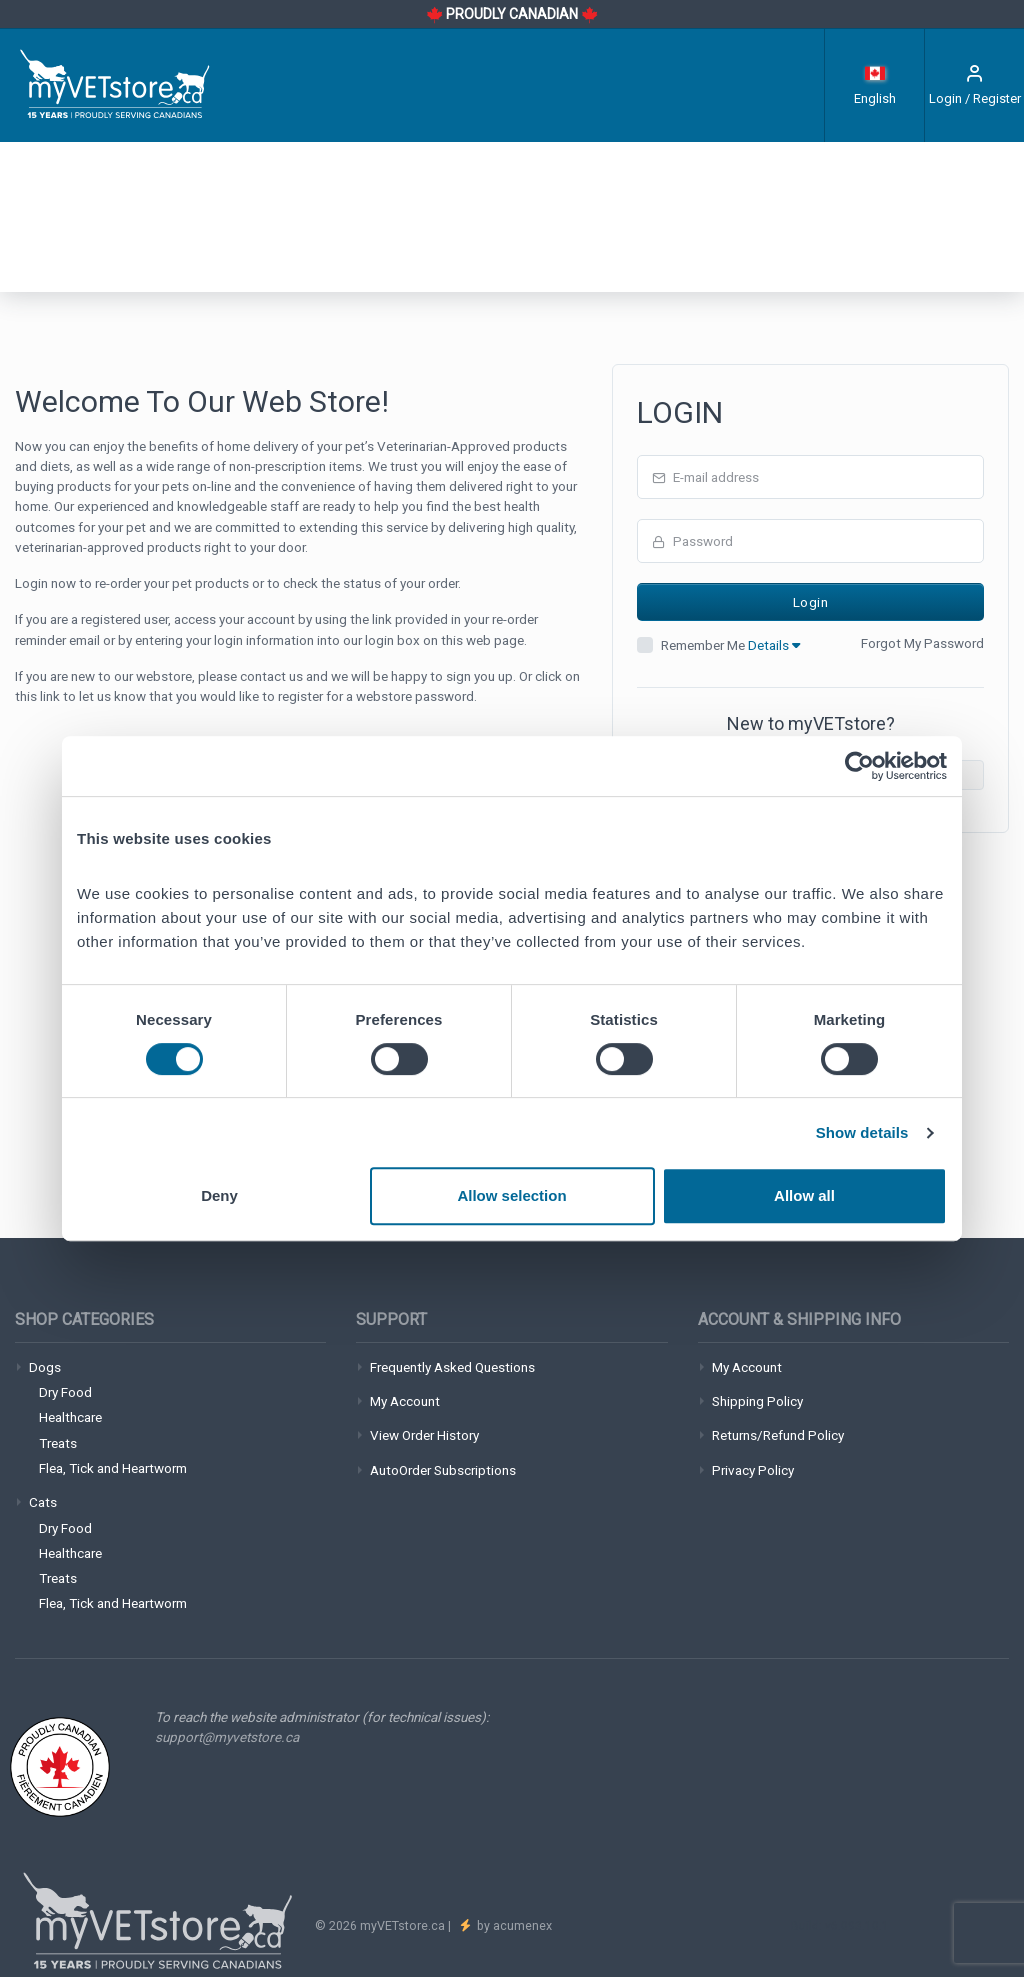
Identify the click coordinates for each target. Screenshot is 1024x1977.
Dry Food (65, 1392)
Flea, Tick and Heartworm (113, 1468)
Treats (58, 1443)
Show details (862, 1132)
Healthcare (70, 1417)
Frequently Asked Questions (452, 1367)
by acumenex (513, 1925)
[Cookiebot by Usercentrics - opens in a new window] (859, 766)
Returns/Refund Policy (778, 1435)
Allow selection (511, 1195)
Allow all (804, 1195)
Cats (43, 1502)
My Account (405, 1401)
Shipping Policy (757, 1401)
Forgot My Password (922, 643)
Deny (219, 1195)
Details (774, 645)
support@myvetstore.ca (227, 1737)
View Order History (424, 1435)
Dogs (45, 1367)
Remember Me (730, 645)
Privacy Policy (753, 1470)
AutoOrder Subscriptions (443, 1470)
